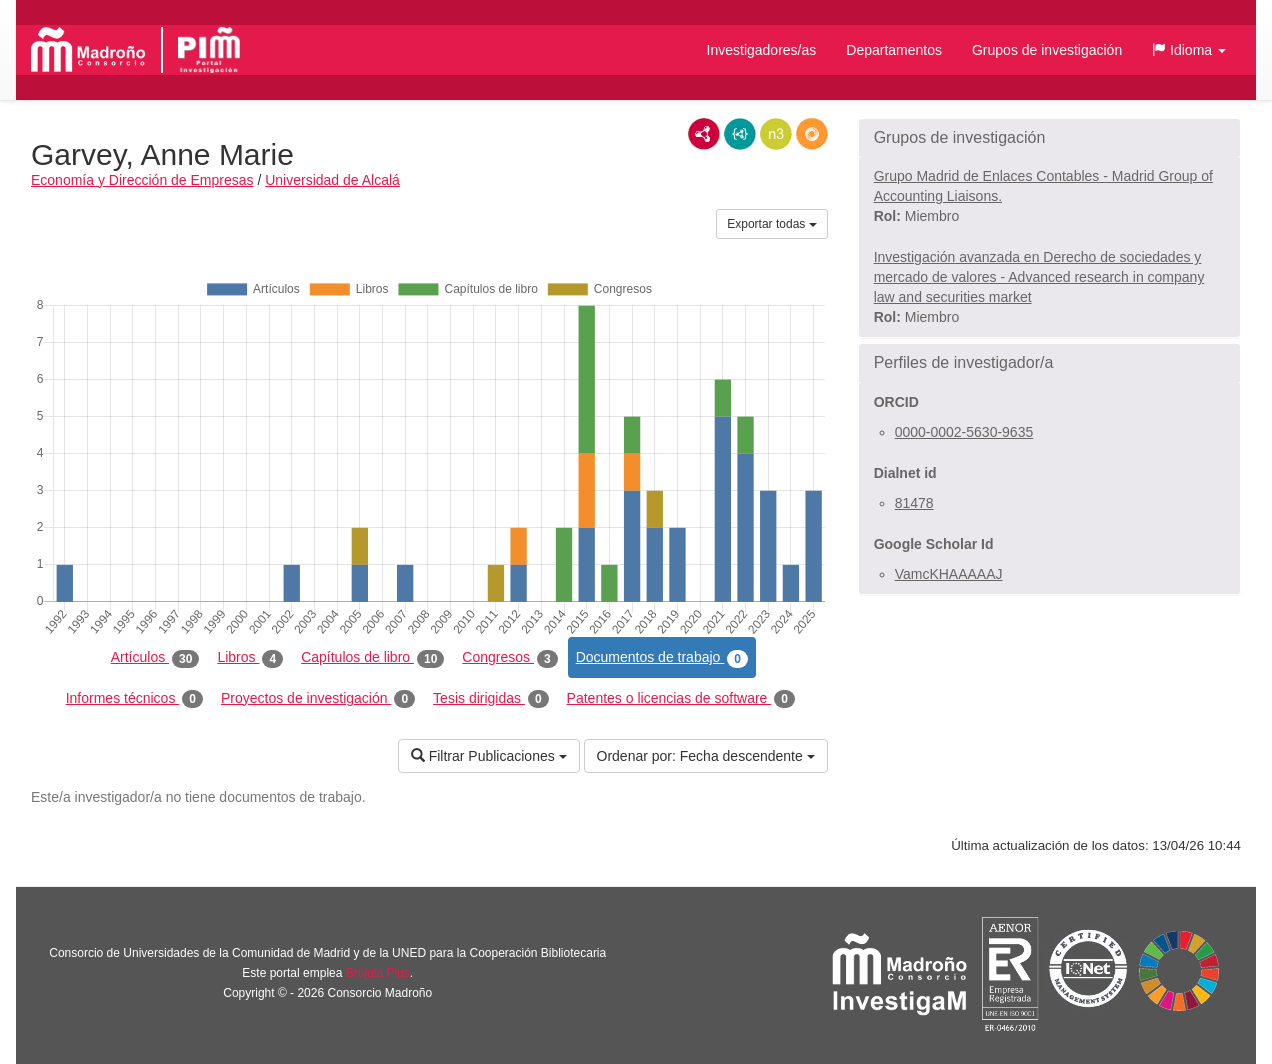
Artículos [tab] (155, 658)
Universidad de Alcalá (332, 180)
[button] (1189, 50)
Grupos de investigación (1047, 50)
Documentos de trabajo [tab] (662, 658)
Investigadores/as (762, 50)
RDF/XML (704, 134)
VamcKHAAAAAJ (949, 574)
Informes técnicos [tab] (134, 699)
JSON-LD (740, 134)
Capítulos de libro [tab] (372, 658)
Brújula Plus (378, 973)
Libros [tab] (250, 658)
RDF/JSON (812, 134)
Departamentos (894, 50)
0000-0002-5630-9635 (964, 432)
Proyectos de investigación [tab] (318, 699)
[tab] (1049, 138)
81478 (914, 503)
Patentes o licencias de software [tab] (681, 699)
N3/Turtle (776, 134)
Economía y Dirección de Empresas (142, 180)
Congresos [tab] (509, 658)
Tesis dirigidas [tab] (491, 699)
